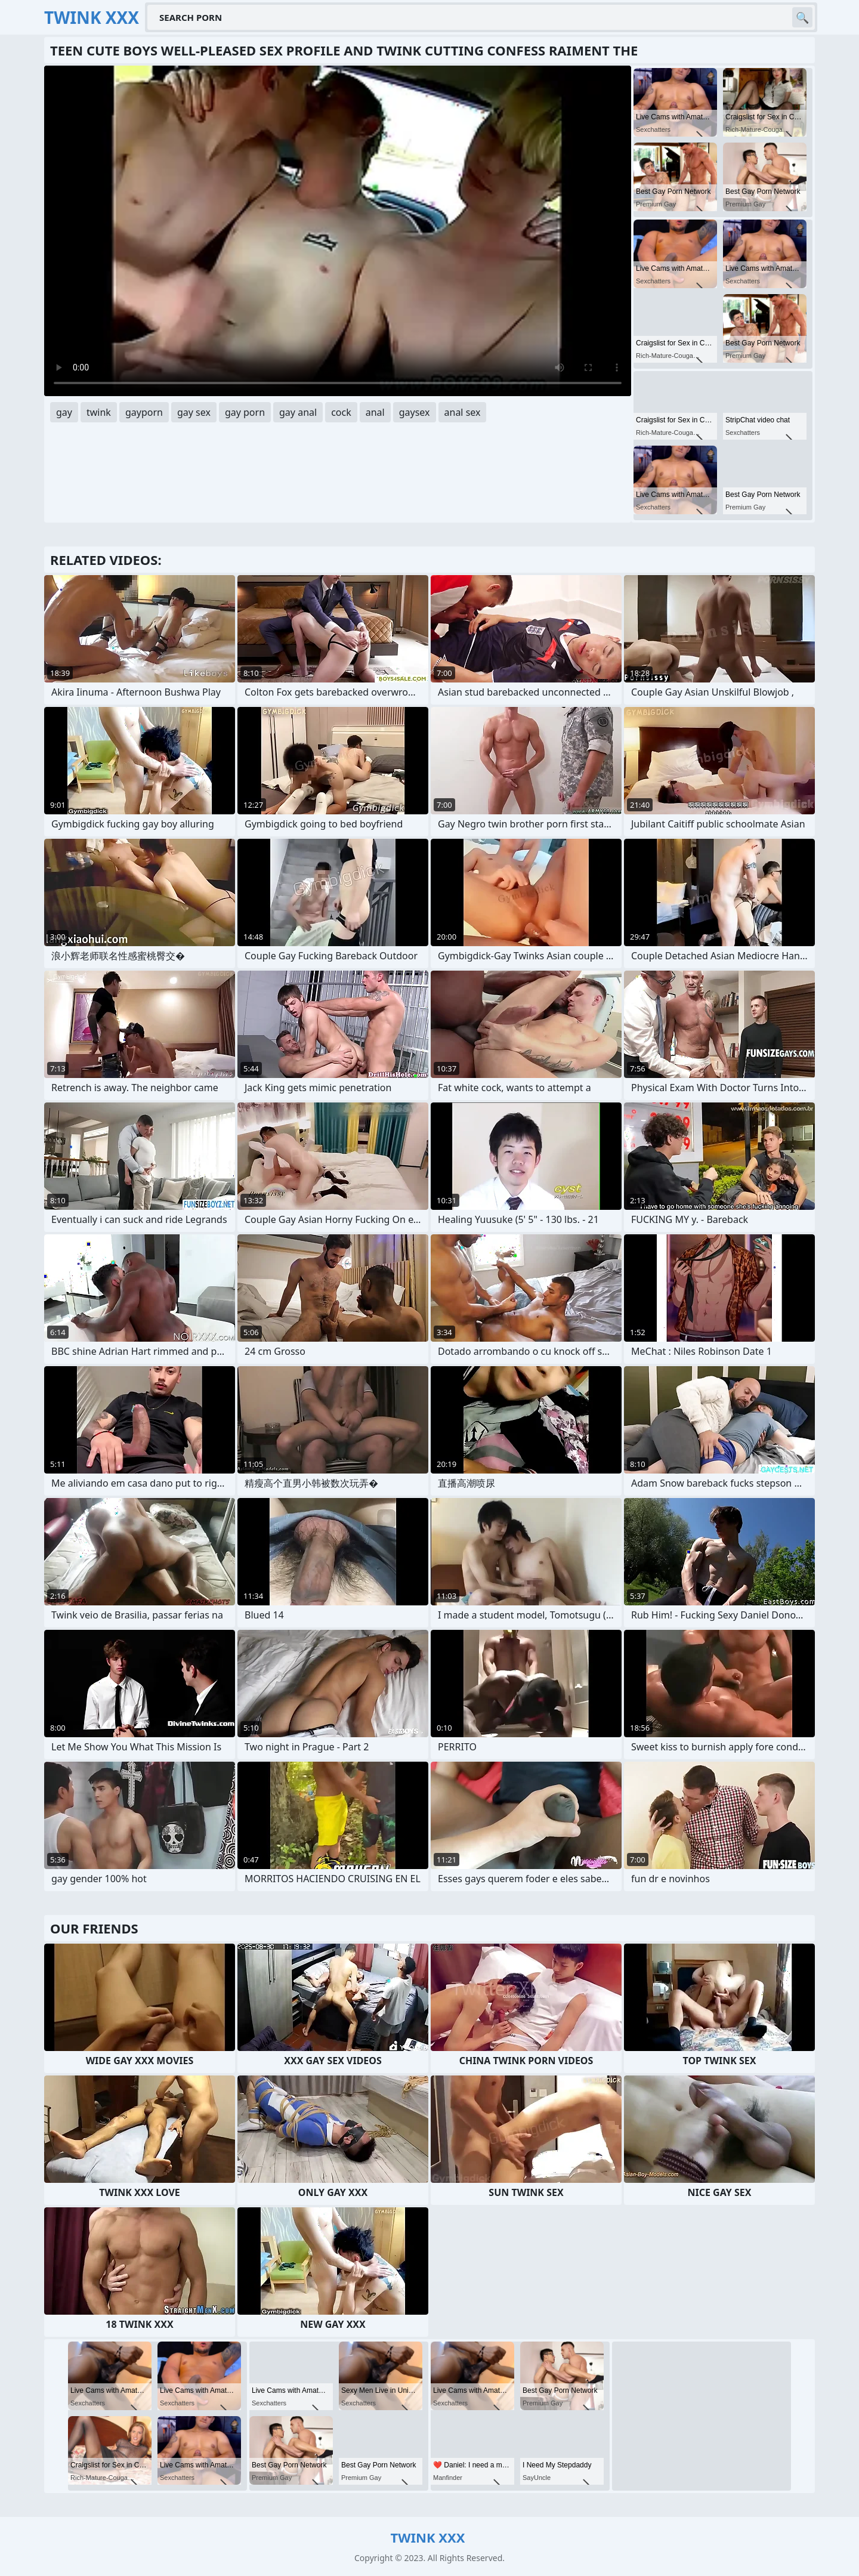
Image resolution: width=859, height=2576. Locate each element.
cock (341, 412)
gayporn (144, 412)
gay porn (245, 412)
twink (98, 412)
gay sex (194, 412)
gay (64, 412)
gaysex (414, 412)
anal (375, 412)
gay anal (298, 412)
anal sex (462, 412)
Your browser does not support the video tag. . (337, 231)
